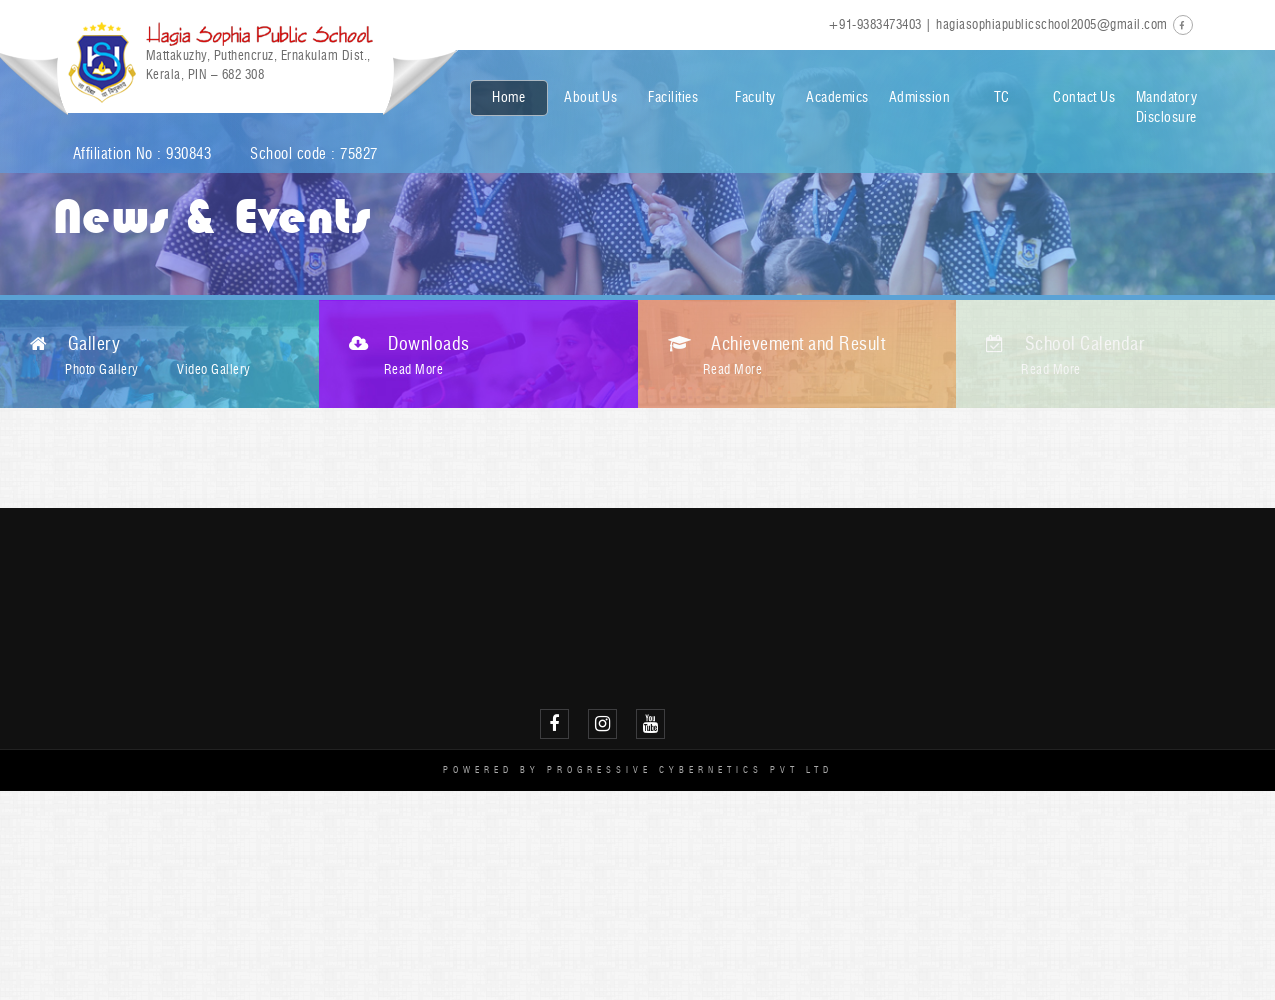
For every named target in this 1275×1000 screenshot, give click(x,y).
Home (508, 97)
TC (1002, 97)
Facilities (673, 97)
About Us (590, 97)
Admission (920, 97)
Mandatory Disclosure (1167, 107)
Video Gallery (214, 369)
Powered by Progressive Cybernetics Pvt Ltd (638, 769)
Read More (414, 369)
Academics (837, 97)
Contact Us (1084, 97)
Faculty (755, 97)
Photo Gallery (102, 369)
